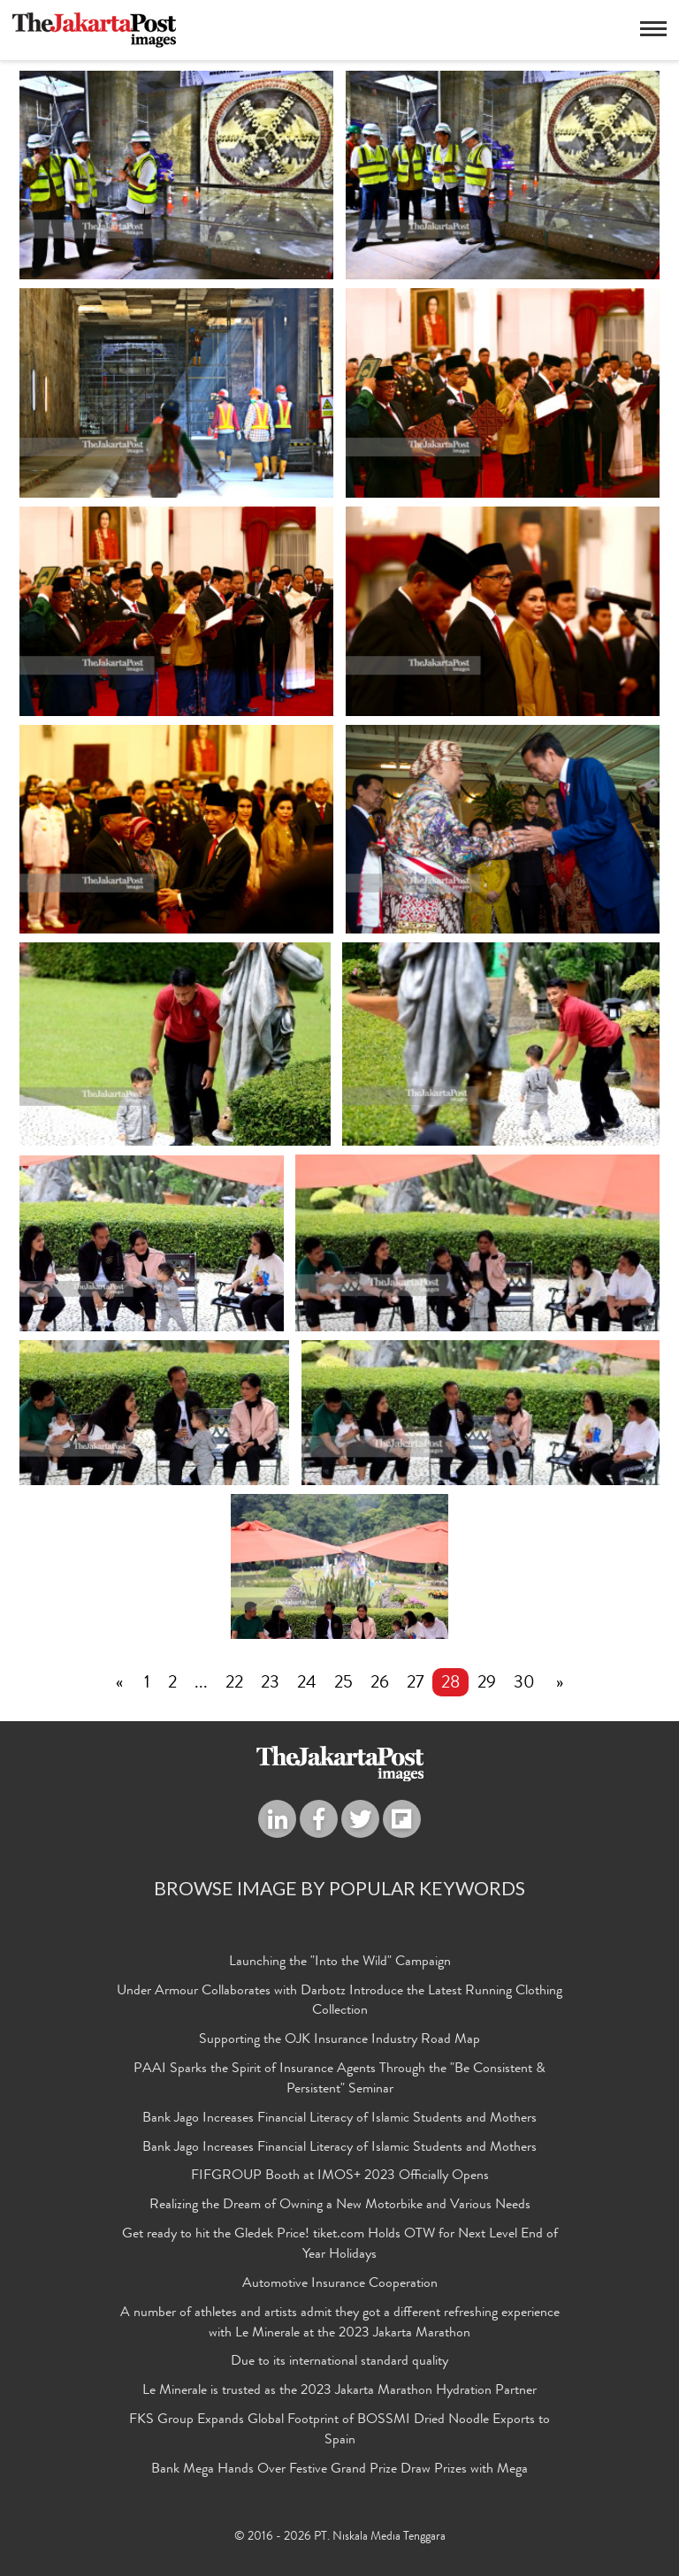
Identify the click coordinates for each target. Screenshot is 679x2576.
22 (234, 1684)
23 (270, 1684)
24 (307, 1684)
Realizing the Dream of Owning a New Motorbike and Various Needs (339, 2206)
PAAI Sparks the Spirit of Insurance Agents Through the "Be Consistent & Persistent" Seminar (339, 2079)
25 (343, 1684)
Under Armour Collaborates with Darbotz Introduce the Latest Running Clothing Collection (339, 2002)
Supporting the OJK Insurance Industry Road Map (339, 2040)
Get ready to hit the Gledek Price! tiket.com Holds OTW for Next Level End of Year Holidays (340, 2245)
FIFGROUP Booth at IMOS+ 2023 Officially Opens (340, 2177)
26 (379, 1684)
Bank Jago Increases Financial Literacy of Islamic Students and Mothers (339, 2119)
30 (524, 1684)
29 (486, 1684)
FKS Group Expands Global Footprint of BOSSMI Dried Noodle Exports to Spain (339, 2430)
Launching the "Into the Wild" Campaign (340, 1962)
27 (415, 1684)
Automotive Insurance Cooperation (340, 2284)
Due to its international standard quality (339, 2362)
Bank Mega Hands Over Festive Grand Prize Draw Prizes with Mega (339, 2470)
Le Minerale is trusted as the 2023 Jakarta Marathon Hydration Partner (339, 2391)
